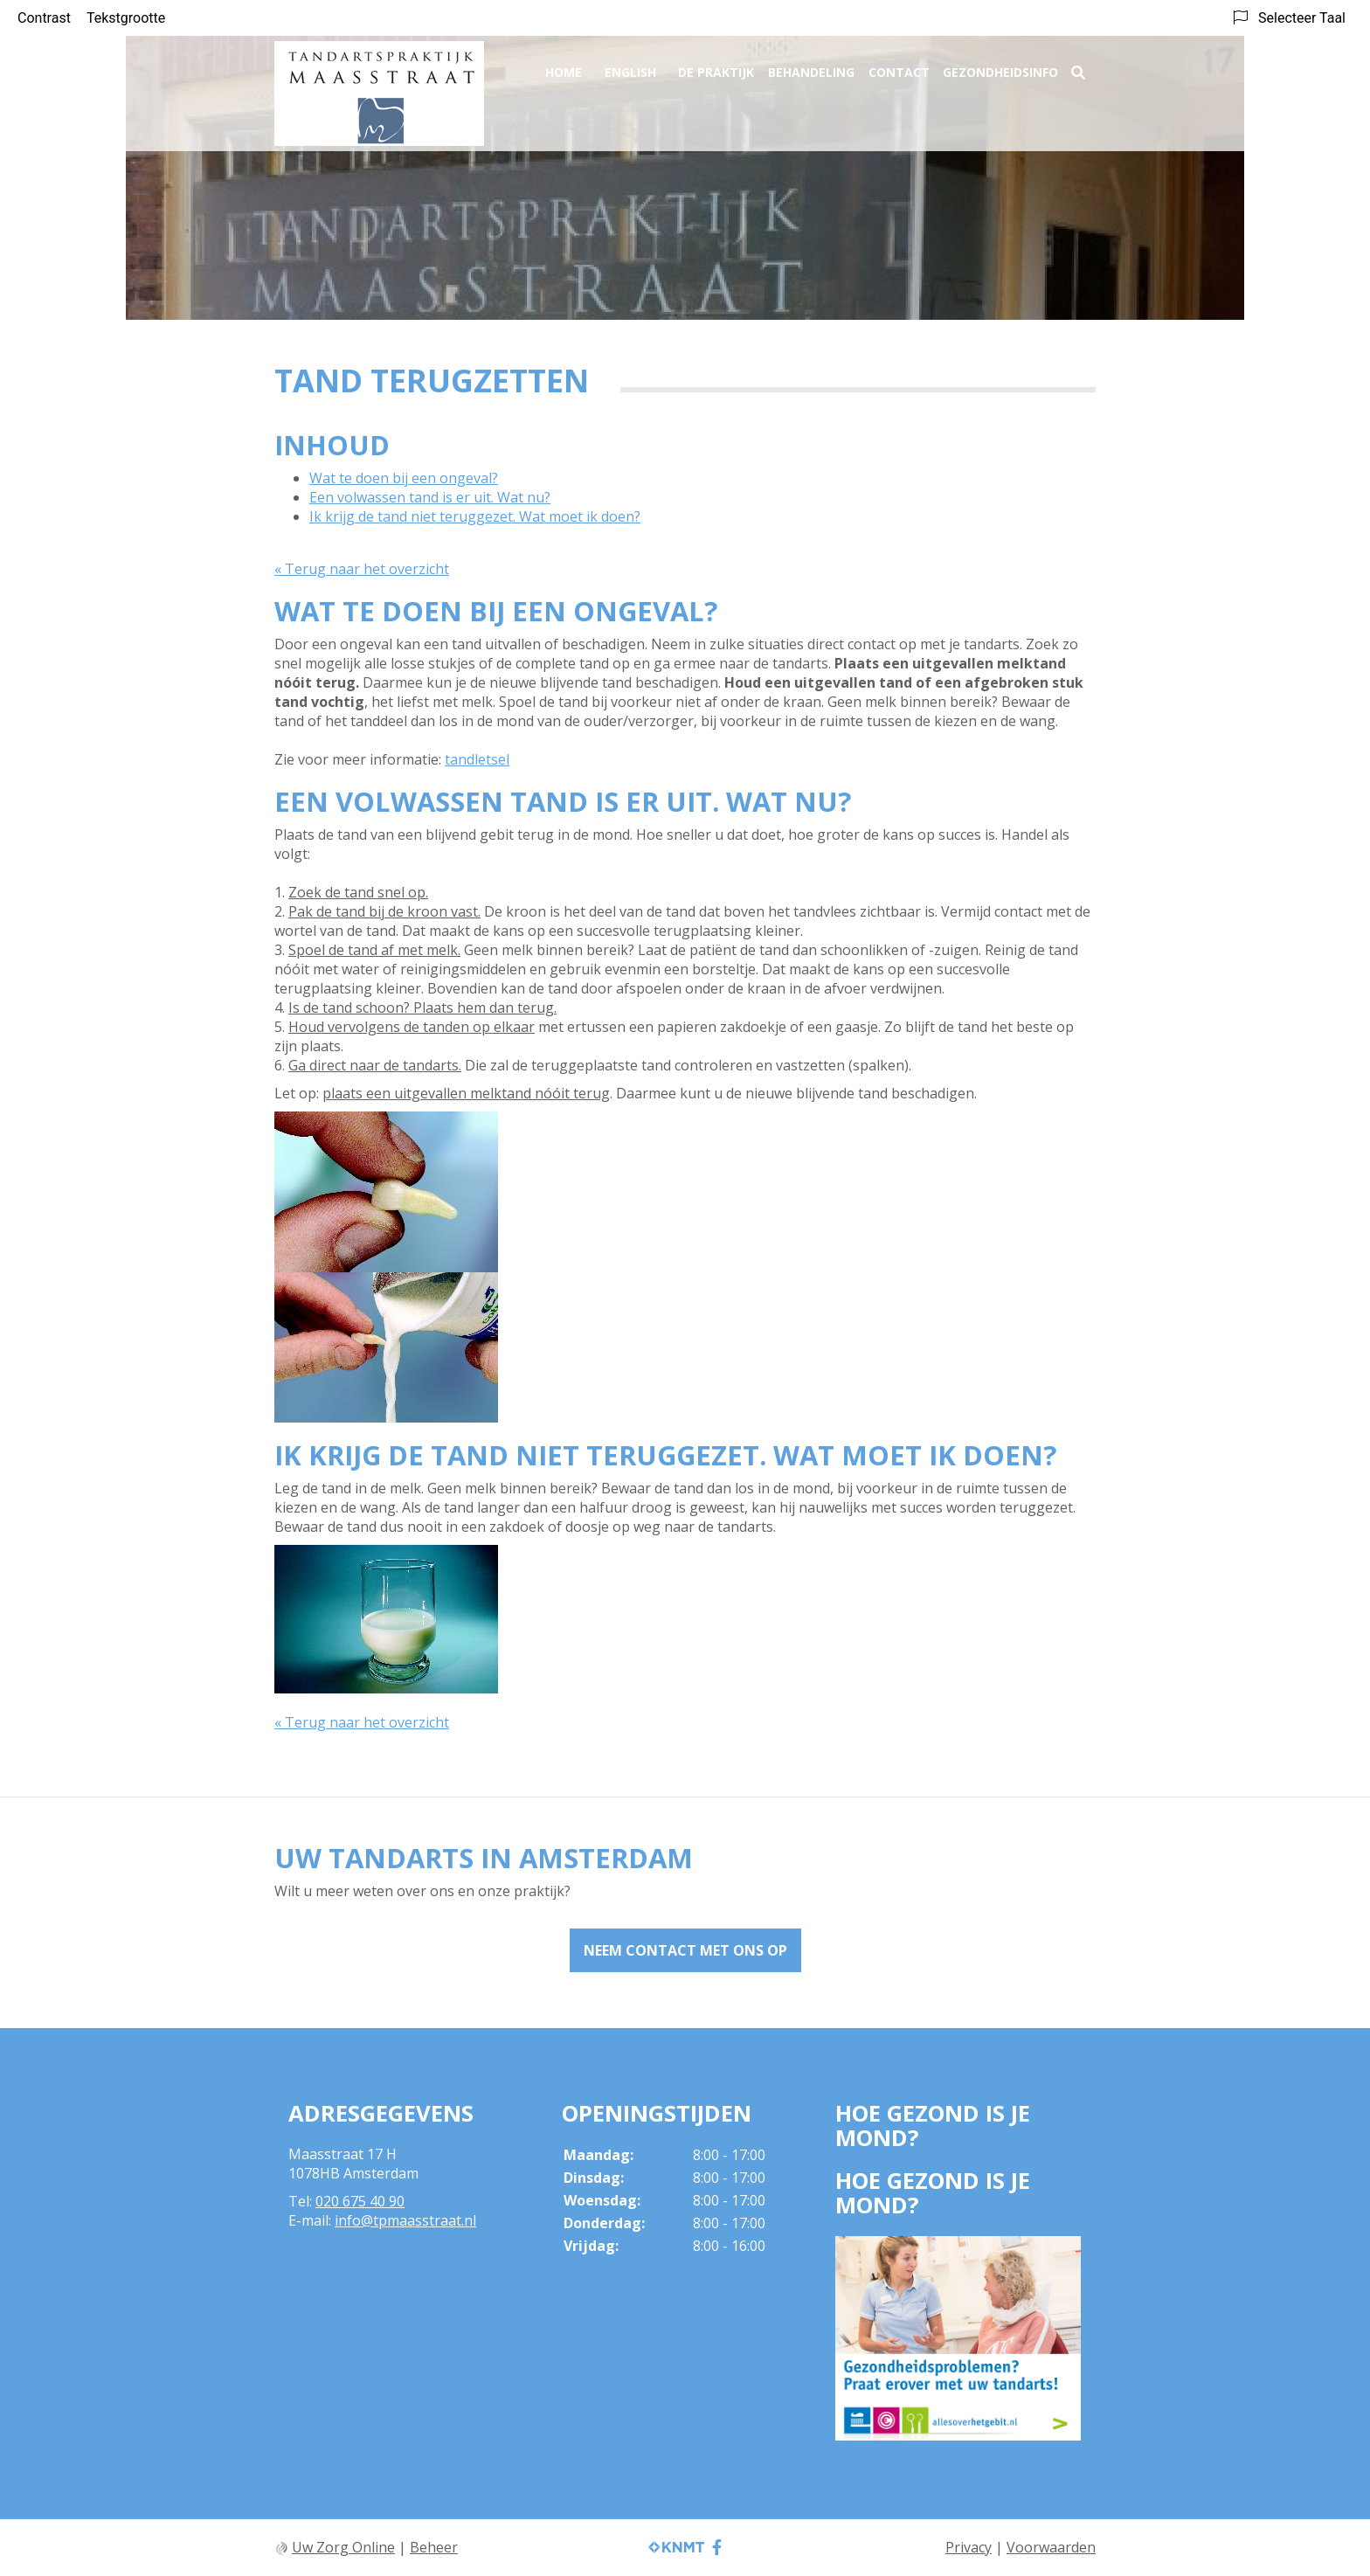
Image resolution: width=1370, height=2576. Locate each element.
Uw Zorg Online (343, 2547)
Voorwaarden (1051, 2547)
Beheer (434, 2547)
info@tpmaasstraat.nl (405, 2220)
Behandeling (811, 67)
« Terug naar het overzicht (361, 568)
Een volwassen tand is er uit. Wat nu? (429, 497)
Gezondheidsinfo (1000, 67)
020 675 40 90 (360, 2201)
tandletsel (477, 759)
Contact (899, 67)
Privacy (968, 2547)
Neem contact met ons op (685, 1950)
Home (563, 67)
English (630, 67)
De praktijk (716, 67)
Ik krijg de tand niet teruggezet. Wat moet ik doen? (474, 516)
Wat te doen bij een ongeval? (403, 478)
